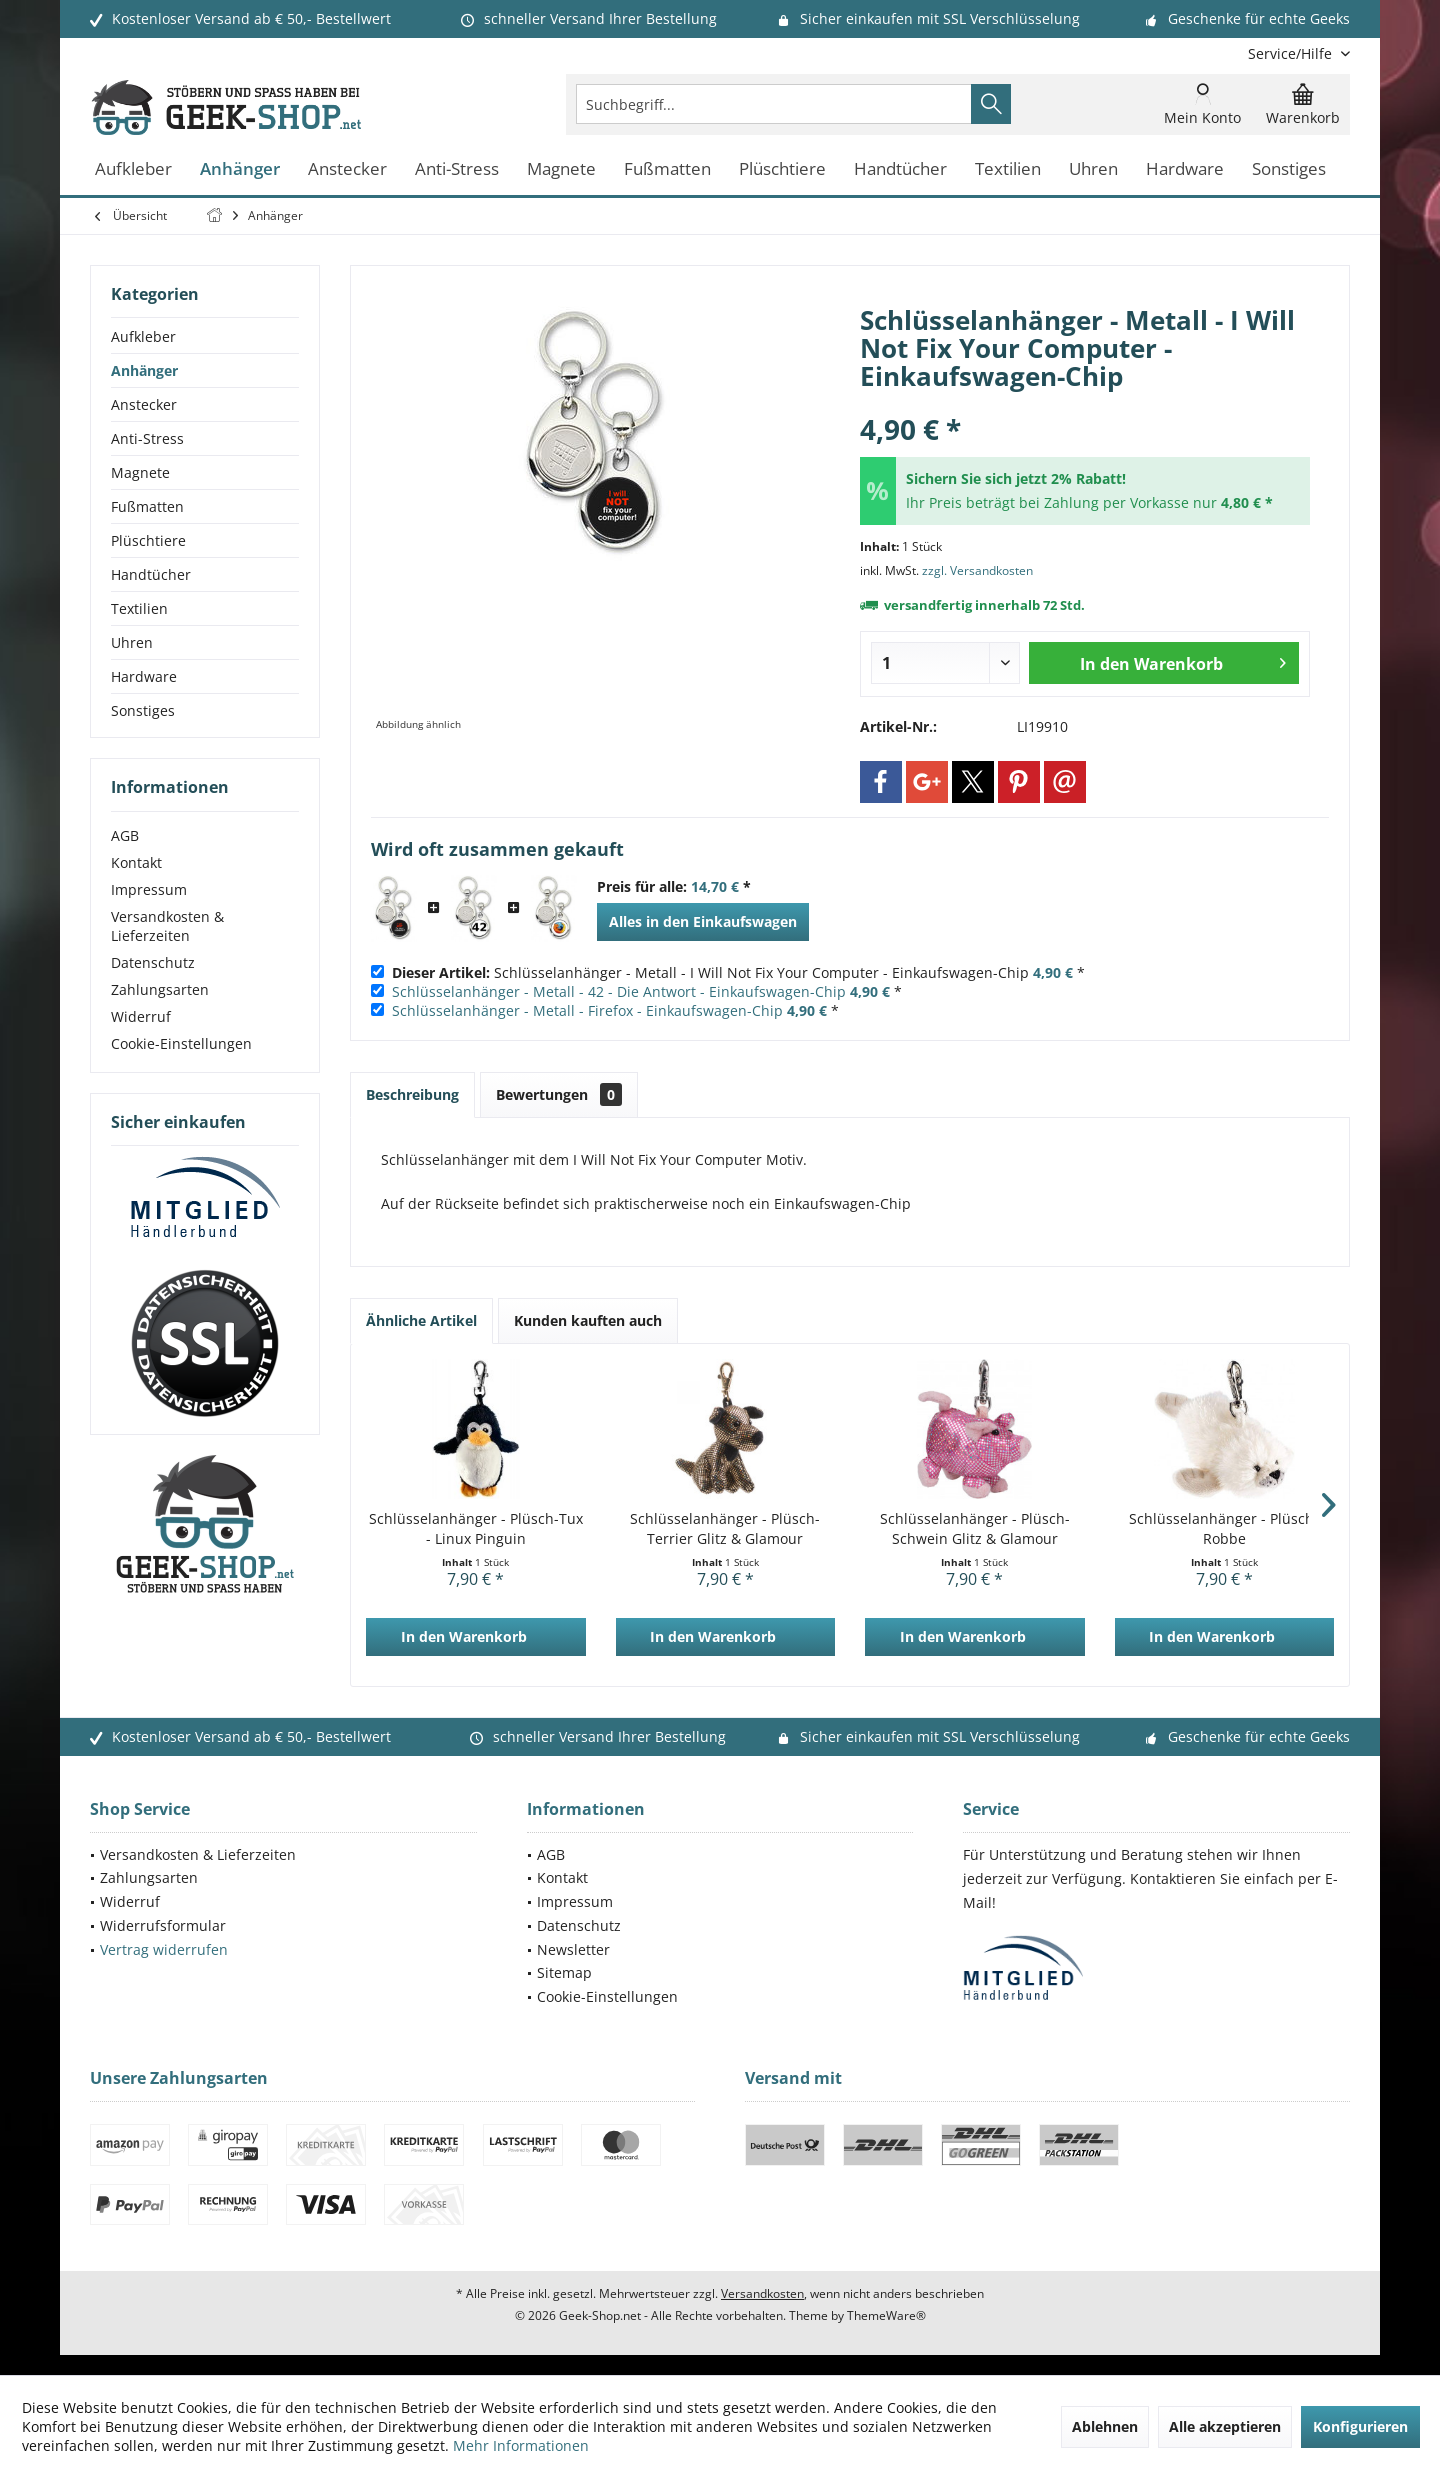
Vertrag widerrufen (164, 1949)
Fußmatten (147, 506)
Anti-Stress (147, 438)
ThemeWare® (886, 2315)
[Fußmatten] (667, 169)
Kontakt (136, 862)
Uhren (132, 642)
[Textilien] (1008, 169)
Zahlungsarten (160, 989)
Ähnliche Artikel (421, 1320)
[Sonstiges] (1289, 169)
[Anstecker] (347, 169)
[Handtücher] (900, 169)
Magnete (140, 472)
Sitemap (564, 1972)
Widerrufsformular (163, 1925)
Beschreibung (412, 1094)
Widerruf (141, 1016)
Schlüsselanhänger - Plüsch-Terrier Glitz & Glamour (725, 1528)
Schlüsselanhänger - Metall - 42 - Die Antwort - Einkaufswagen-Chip (619, 991)
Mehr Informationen (521, 2445)
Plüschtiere (148, 540)
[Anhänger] (240, 169)
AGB (125, 835)
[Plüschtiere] (782, 169)
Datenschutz (153, 962)
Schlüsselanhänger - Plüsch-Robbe (1224, 1528)
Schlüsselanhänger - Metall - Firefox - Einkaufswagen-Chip (587, 1010)
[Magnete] (561, 169)
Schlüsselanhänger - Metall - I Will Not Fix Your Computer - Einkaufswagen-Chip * (738, 972)
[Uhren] (1093, 169)
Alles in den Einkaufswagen (703, 921)
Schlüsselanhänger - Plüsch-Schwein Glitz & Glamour (975, 1528)
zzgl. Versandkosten (977, 570)
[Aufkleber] (133, 169)
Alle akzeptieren (1225, 2426)
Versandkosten (762, 2293)
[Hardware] (1185, 169)
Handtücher (151, 574)
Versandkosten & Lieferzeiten (167, 926)
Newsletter (573, 1949)
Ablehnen (1105, 2426)
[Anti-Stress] (457, 169)
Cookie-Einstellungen (181, 1043)
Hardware (144, 676)
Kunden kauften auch (588, 1320)
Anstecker (144, 404)
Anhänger (144, 370)
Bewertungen (559, 1094)
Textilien (139, 608)
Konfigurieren (1360, 2426)
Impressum (149, 889)
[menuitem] (1291, 53)
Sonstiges (143, 710)
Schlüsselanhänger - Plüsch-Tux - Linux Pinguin (476, 1528)
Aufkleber (143, 336)
